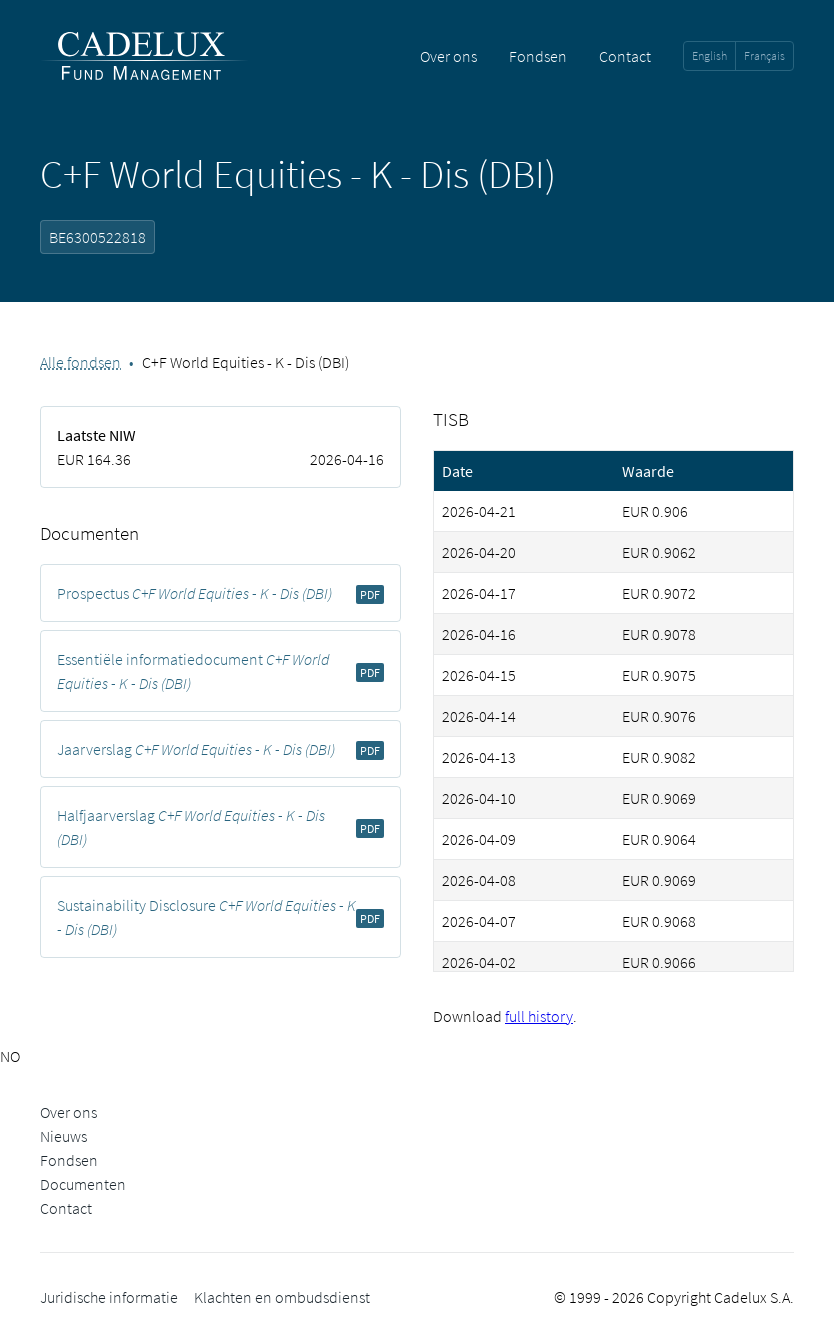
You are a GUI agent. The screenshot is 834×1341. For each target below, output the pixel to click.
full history (539, 1016)
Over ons (448, 56)
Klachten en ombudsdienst (282, 1297)
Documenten (83, 1184)
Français (764, 55)
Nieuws (63, 1136)
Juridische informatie (109, 1297)
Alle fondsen (80, 362)
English (709, 55)
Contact (625, 56)
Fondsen (538, 56)
